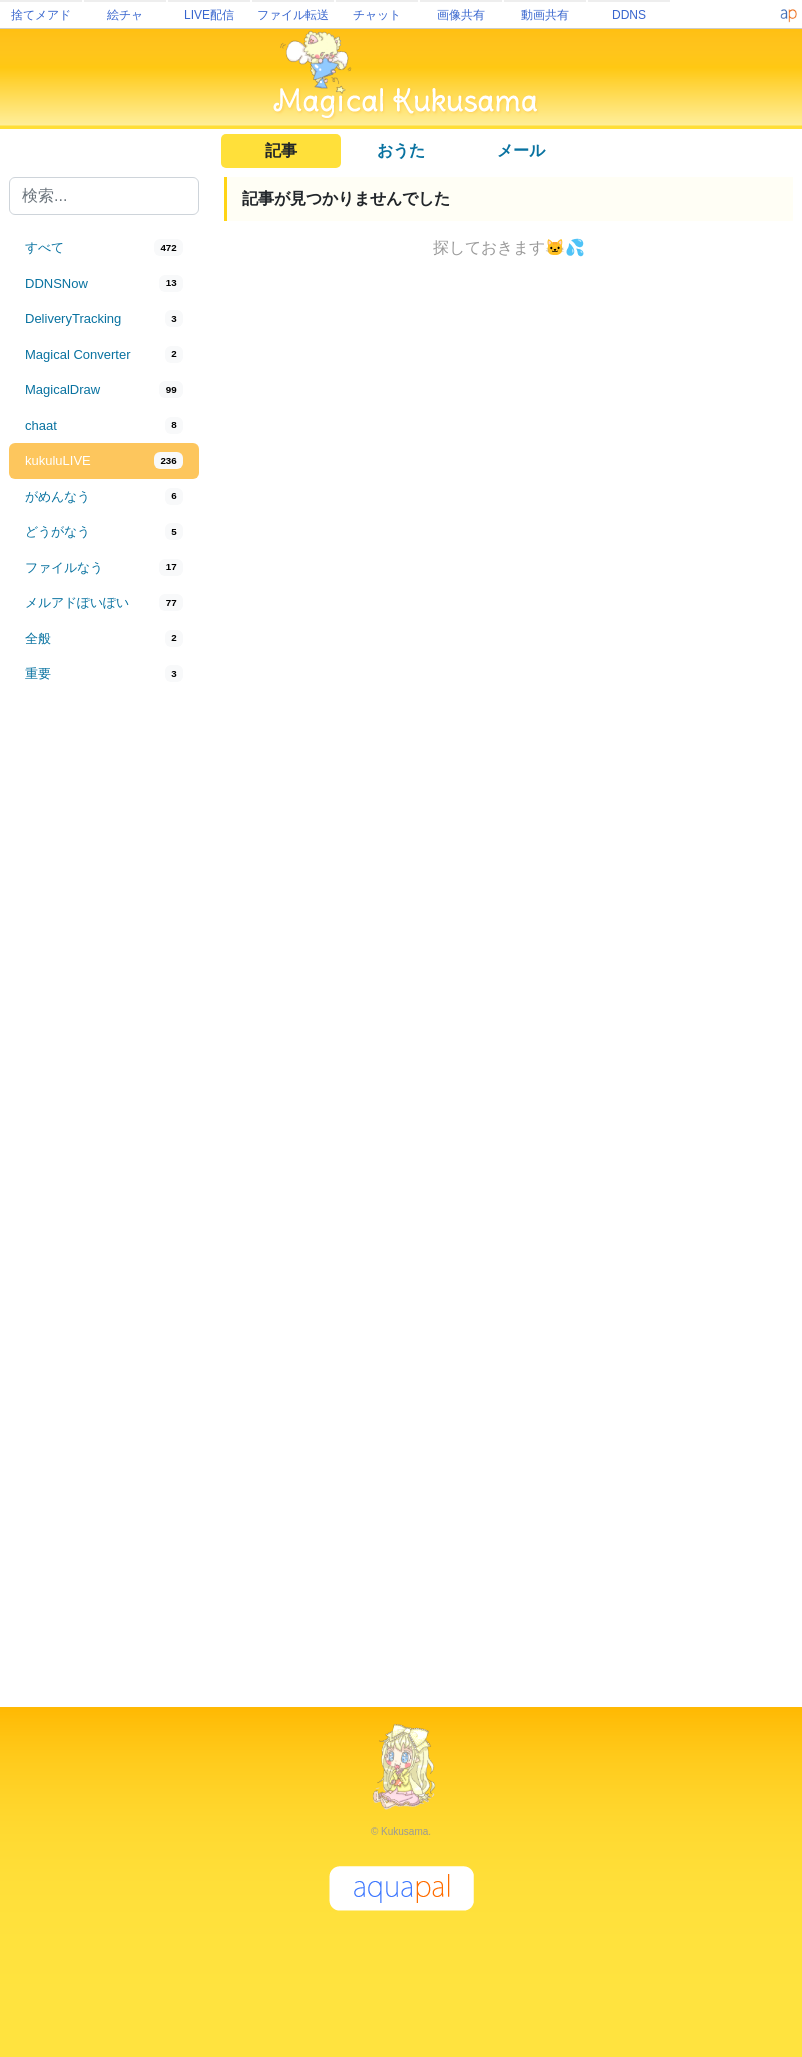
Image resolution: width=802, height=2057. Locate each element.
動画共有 (545, 15)
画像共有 (461, 15)
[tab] (104, 248)
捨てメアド (41, 15)
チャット (377, 15)
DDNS (629, 15)
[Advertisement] (104, 1022)
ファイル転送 (293, 15)
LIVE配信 (209, 15)
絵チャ (125, 15)
